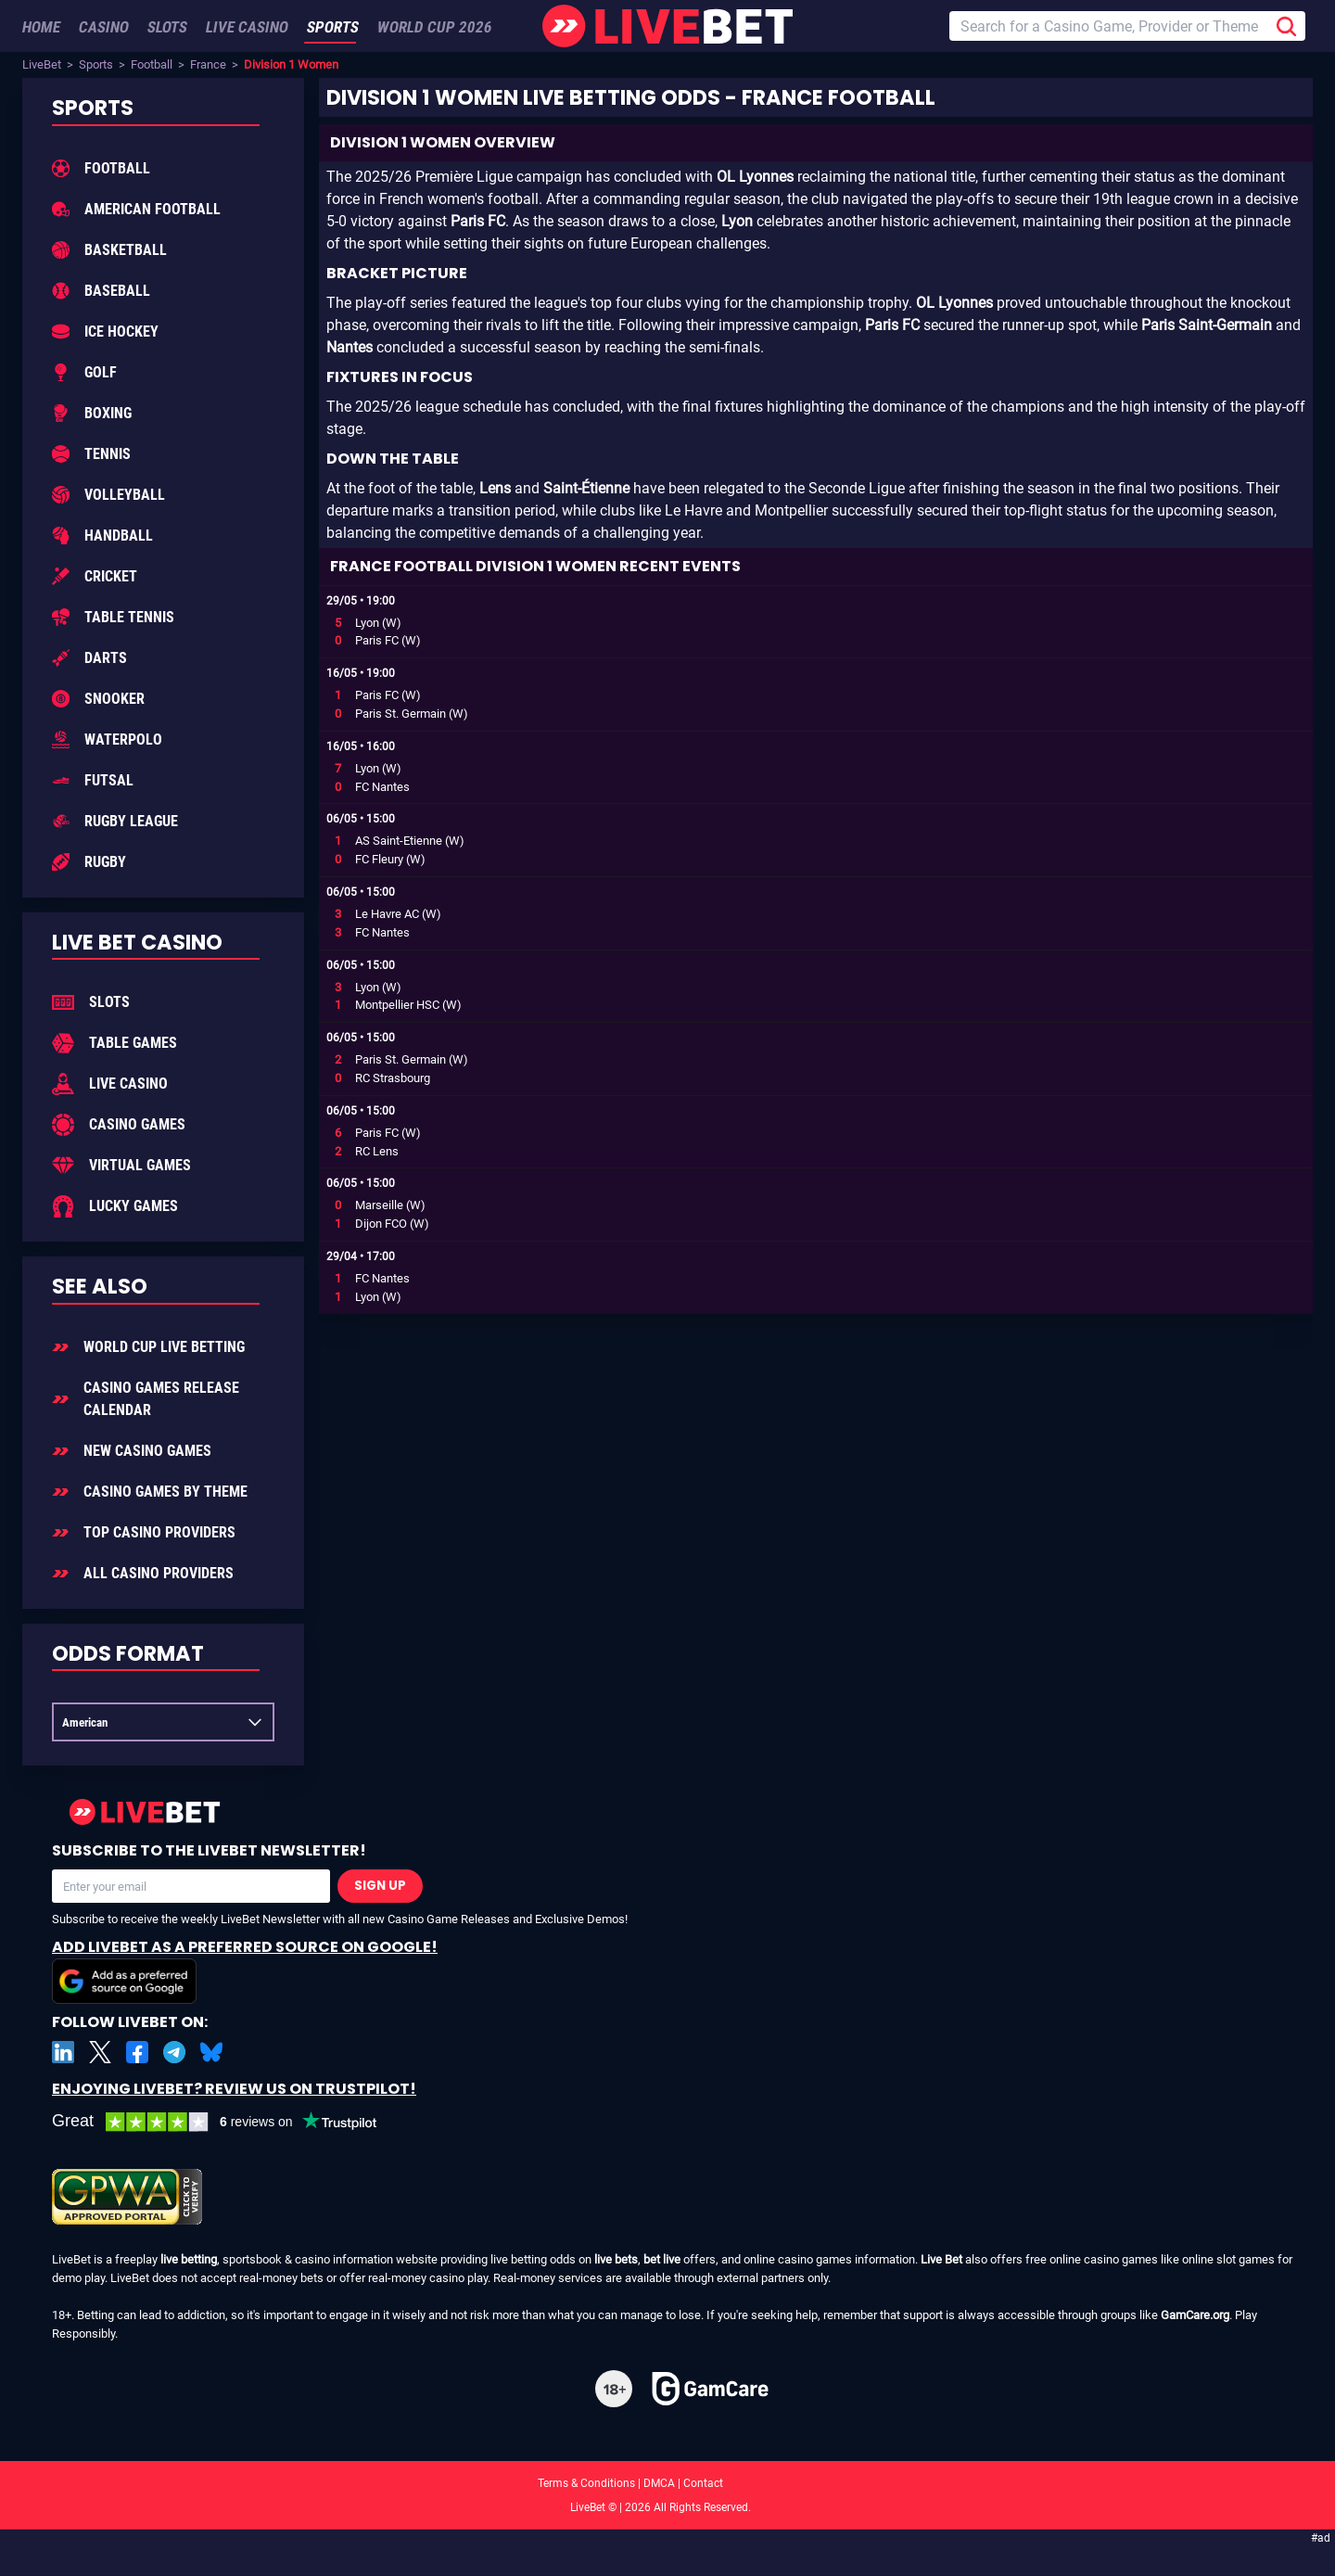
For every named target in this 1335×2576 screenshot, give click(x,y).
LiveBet (41, 64)
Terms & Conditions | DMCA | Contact (667, 2483)
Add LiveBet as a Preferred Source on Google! (245, 1970)
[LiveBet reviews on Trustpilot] (228, 2122)
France (208, 64)
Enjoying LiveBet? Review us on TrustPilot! (234, 2088)
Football (151, 64)
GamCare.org (1195, 2315)
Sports (96, 64)
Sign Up (380, 1885)
